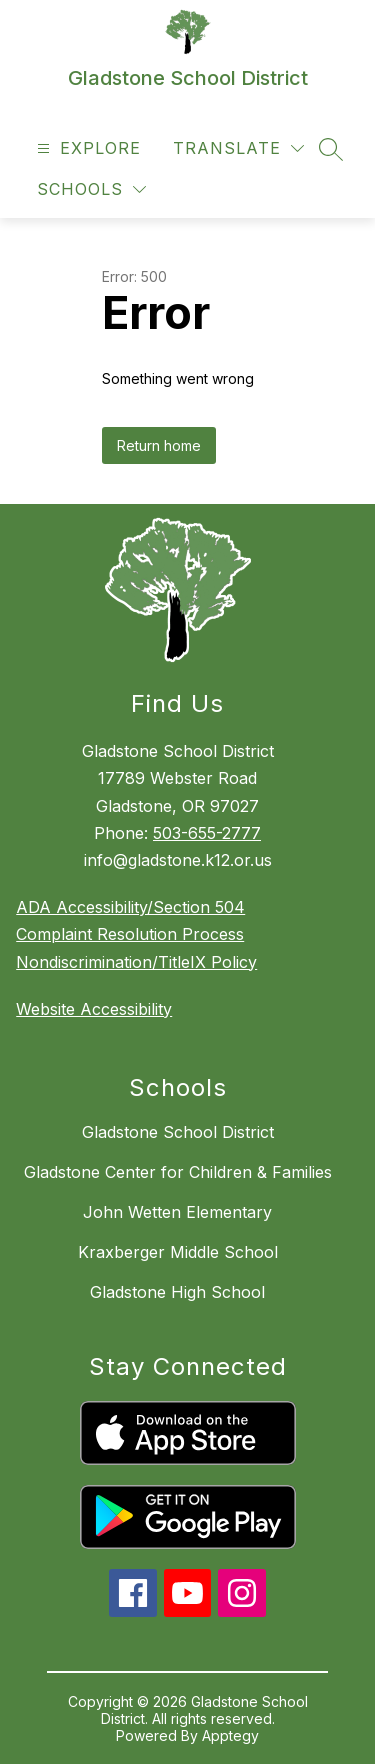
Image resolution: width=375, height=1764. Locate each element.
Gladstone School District (178, 1132)
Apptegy (230, 1735)
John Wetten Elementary (177, 1212)
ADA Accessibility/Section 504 (130, 907)
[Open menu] (86, 148)
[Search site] (331, 149)
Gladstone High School (177, 1292)
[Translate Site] (238, 148)
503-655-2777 (207, 833)
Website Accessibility (94, 1009)
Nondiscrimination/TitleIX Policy (136, 962)
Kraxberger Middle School (178, 1252)
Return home (159, 445)
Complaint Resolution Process (130, 934)
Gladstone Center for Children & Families (178, 1172)
